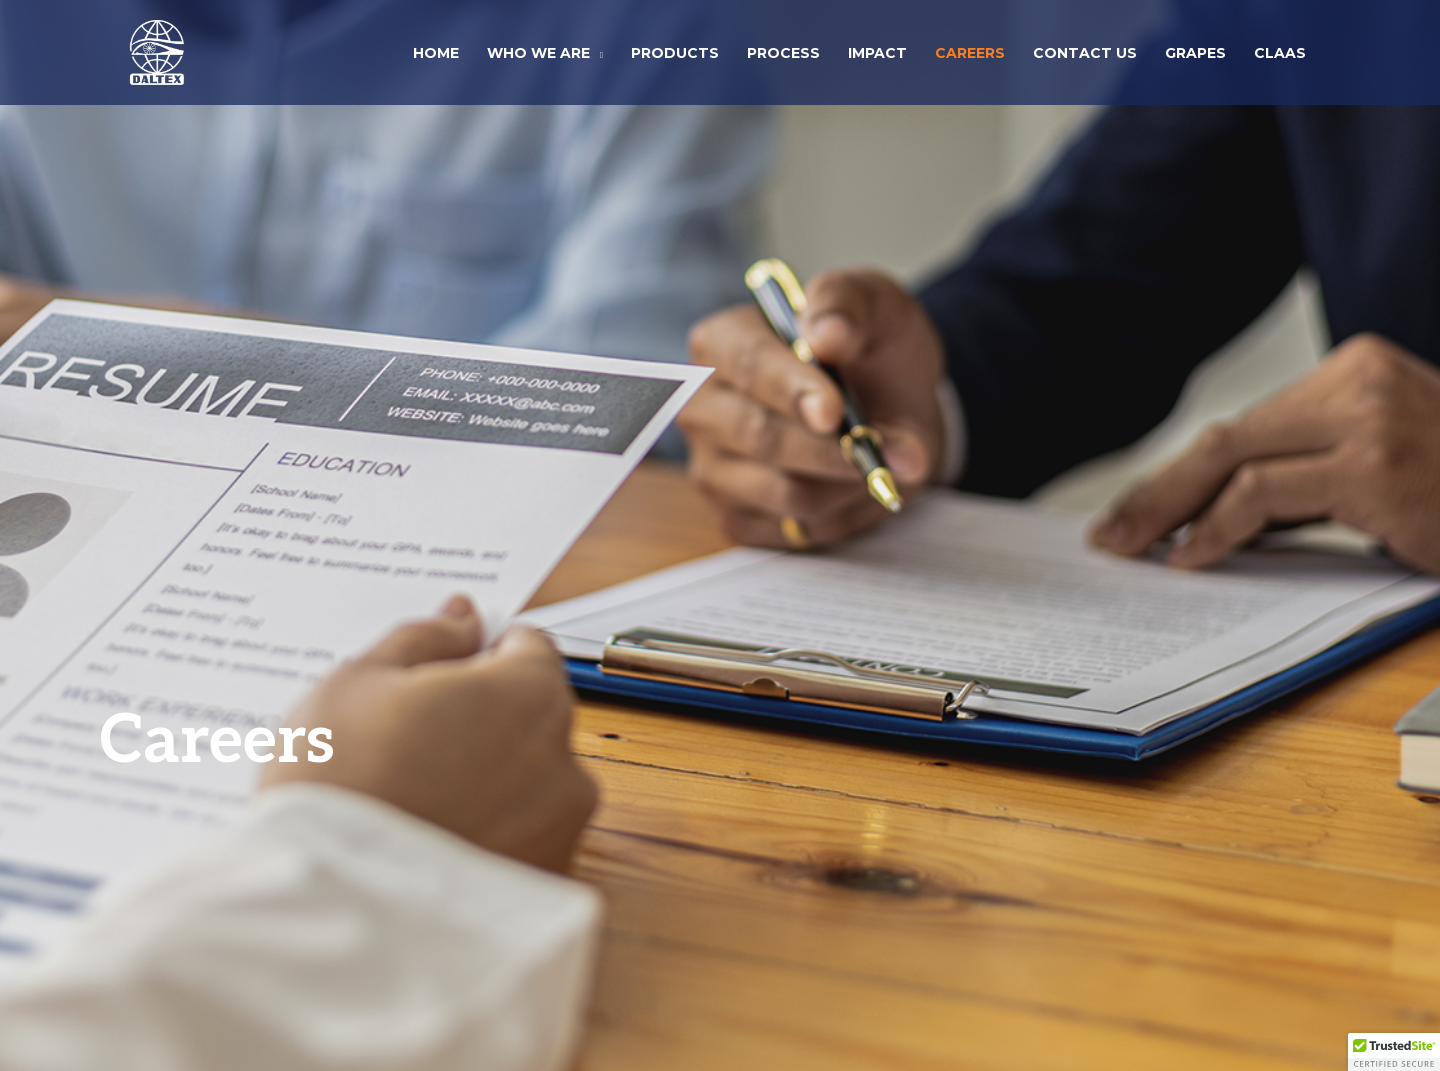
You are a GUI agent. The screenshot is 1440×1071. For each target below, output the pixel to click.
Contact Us (1085, 53)
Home (436, 53)
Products (675, 53)
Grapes (1195, 53)
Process (783, 53)
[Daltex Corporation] (157, 50)
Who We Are (538, 53)
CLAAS (1280, 53)
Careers (970, 53)
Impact (877, 53)
